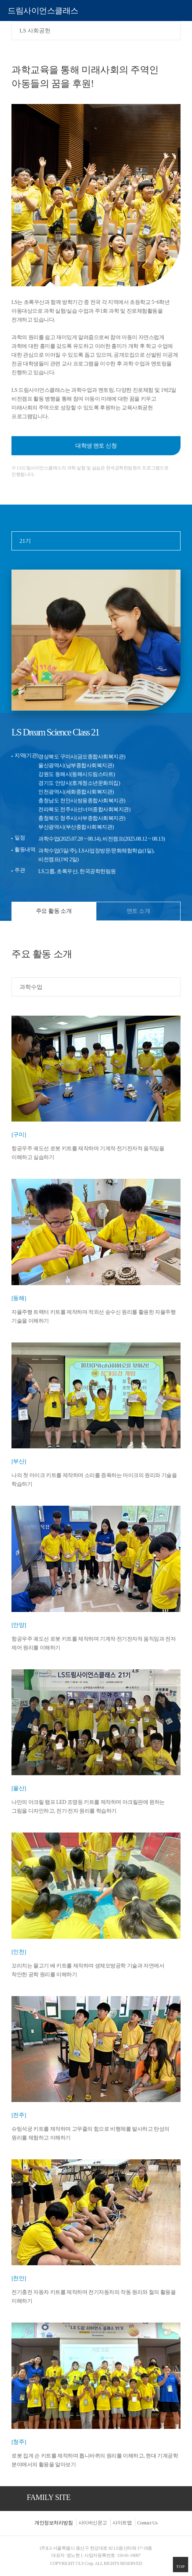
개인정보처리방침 (53, 2523)
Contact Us (147, 2523)
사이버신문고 (92, 2523)
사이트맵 (122, 2523)
